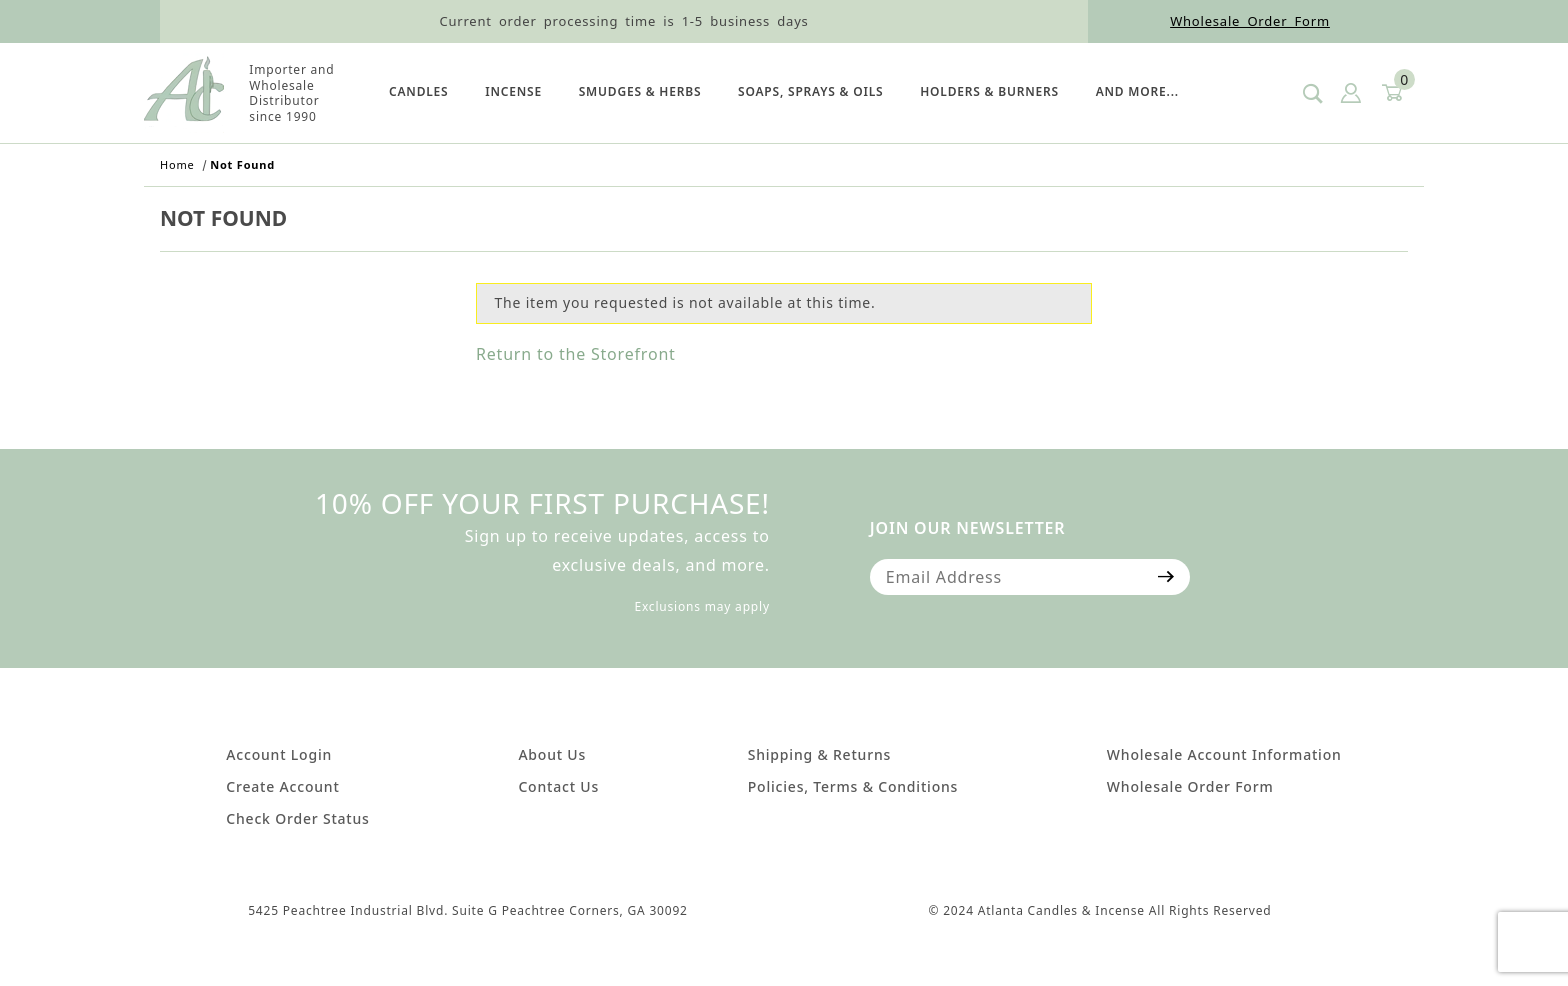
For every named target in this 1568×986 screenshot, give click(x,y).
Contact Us (558, 786)
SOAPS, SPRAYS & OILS (810, 91)
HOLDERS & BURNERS (989, 91)
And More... (1137, 91)
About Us (552, 754)
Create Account (282, 786)
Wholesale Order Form (1250, 21)
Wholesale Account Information (1224, 754)
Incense (513, 91)
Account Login (279, 754)
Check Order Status (297, 818)
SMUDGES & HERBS (640, 91)
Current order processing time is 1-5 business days (623, 21)
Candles (418, 91)
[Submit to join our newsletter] (1166, 577)
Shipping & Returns (819, 754)
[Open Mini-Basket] (1391, 93)
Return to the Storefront (576, 354)
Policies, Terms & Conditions (853, 786)
